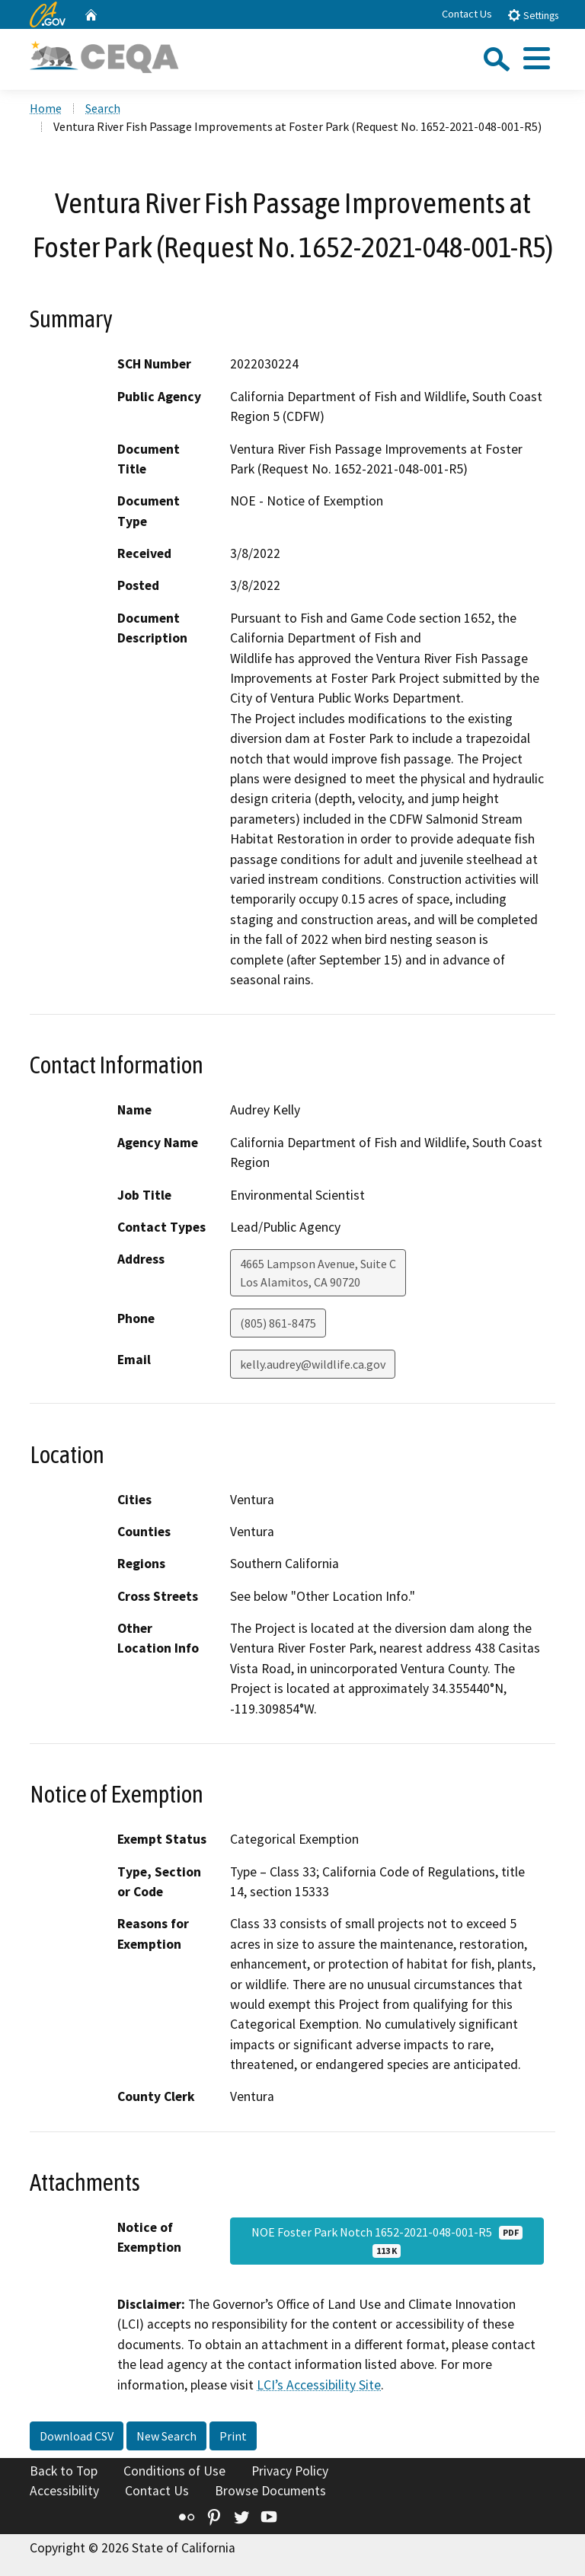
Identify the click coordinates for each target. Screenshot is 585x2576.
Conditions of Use (174, 2471)
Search (102, 108)
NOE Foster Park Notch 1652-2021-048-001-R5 (387, 2241)
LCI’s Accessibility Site (319, 2385)
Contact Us (467, 14)
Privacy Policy (289, 2471)
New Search (166, 2436)
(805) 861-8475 (278, 1323)
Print (233, 2436)
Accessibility (64, 2490)
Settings (532, 15)
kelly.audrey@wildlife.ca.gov (312, 1364)
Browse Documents (270, 2490)
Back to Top (64, 2471)
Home (46, 108)
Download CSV (76, 2436)
